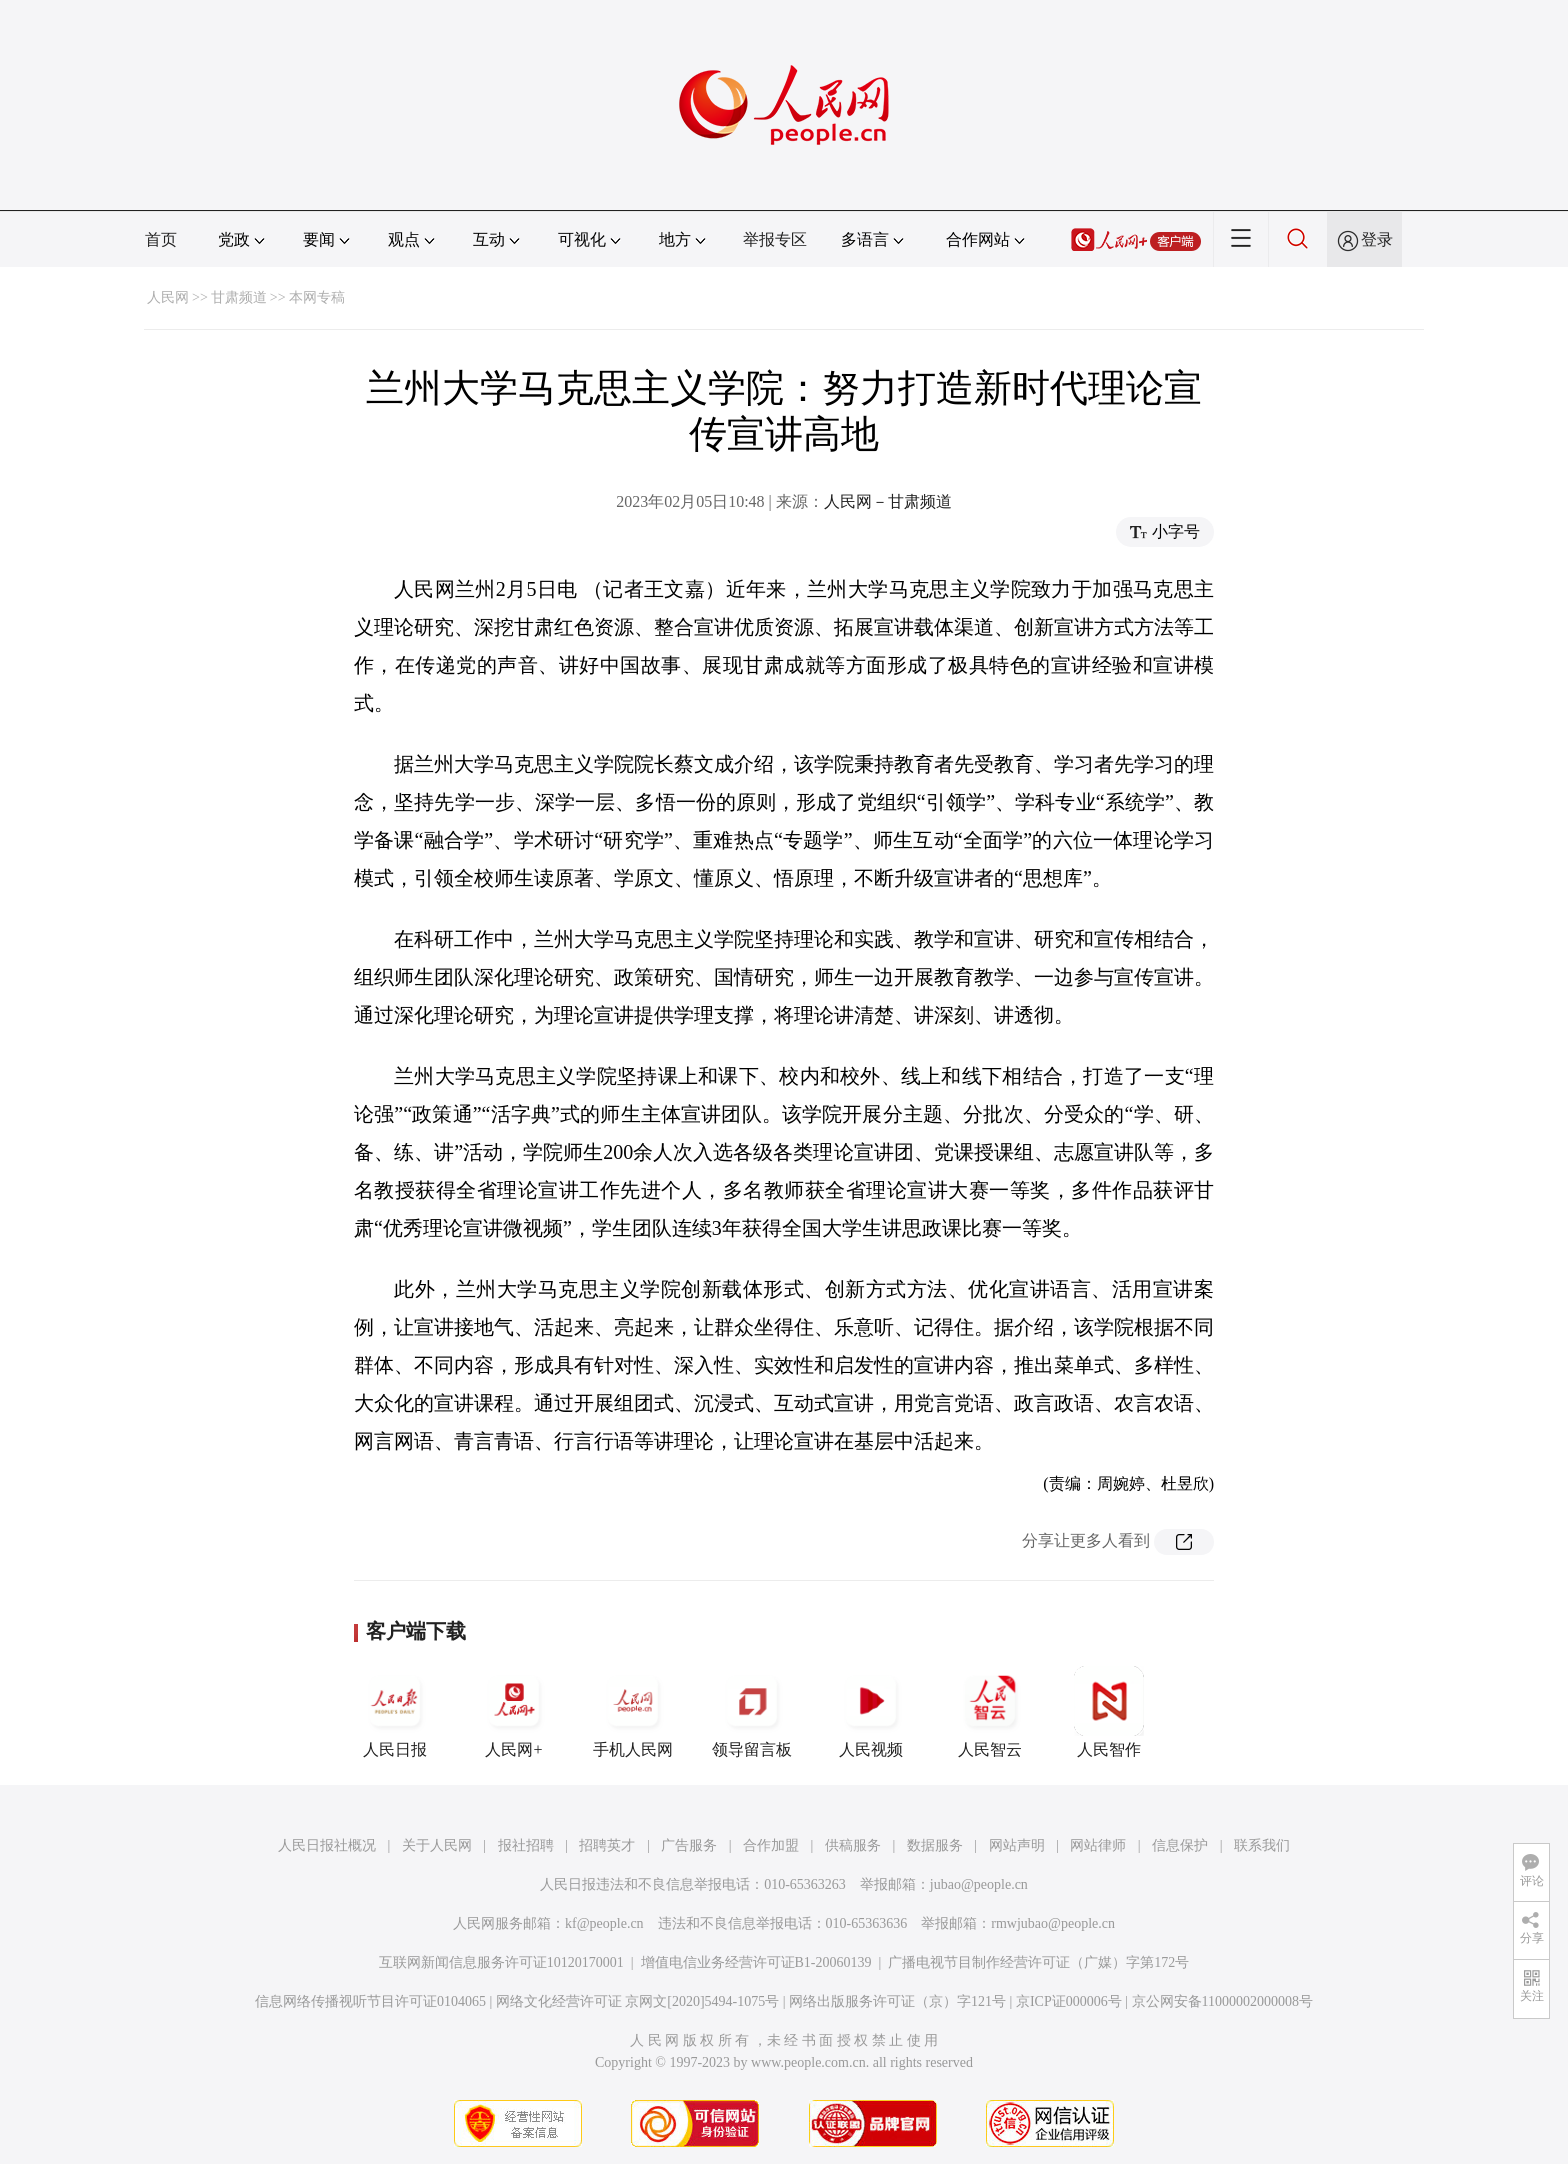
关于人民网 (437, 1845)
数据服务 (935, 1845)
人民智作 (1109, 1712)
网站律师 (1098, 1845)
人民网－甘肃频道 (888, 501)
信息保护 (1180, 1845)
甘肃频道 (239, 297)
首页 (161, 239)
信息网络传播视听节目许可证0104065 (370, 2001)
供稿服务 (853, 1845)
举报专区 (775, 239)
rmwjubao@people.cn (1053, 1923)
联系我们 (1262, 1845)
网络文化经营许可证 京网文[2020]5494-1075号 (638, 2001)
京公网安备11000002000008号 (1222, 2001)
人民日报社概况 (327, 1845)
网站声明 (1017, 1845)
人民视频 (871, 1712)
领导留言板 (752, 1712)
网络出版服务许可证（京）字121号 (897, 2001)
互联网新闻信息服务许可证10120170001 (501, 1962)
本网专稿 (317, 297)
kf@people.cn (604, 1923)
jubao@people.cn (979, 1884)
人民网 (168, 297)
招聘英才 (607, 1845)
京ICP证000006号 (1069, 2001)
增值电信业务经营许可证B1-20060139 (756, 1962)
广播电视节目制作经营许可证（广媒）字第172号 (1038, 1962)
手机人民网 (633, 1712)
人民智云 (990, 1712)
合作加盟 (771, 1845)
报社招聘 (526, 1845)
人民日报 (395, 1712)
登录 (1377, 239)
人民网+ (514, 1712)
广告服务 (689, 1845)
